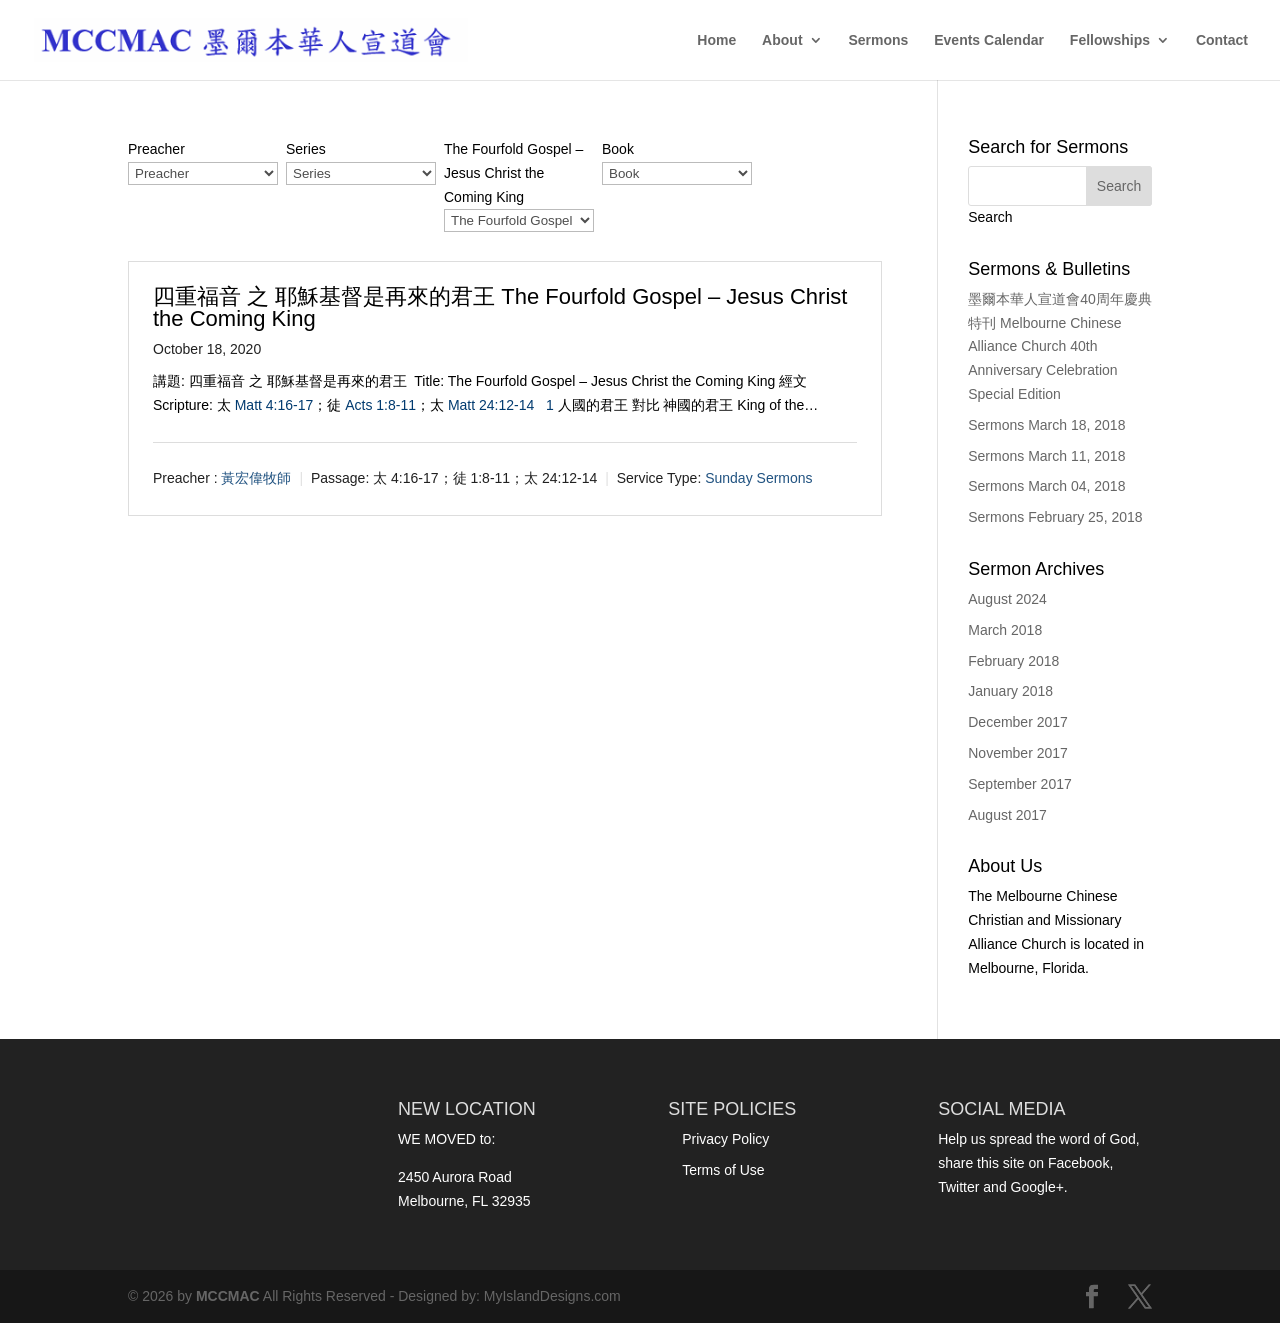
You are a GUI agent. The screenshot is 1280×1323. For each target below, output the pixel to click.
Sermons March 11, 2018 (1046, 456)
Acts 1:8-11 (380, 405)
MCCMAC (228, 1296)
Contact (1222, 40)
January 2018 (1010, 691)
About (782, 40)
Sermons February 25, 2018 (1055, 517)
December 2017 (1018, 722)
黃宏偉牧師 (256, 478)
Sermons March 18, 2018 (1046, 425)
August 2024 (1007, 599)
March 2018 (1005, 630)
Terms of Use (723, 1170)
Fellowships (1110, 40)
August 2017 (1007, 815)
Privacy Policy (725, 1139)
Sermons (878, 40)
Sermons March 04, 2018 (1046, 486)
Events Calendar (989, 40)
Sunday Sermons (758, 478)
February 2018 (1013, 661)
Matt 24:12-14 (491, 405)
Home (716, 40)
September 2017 (1020, 784)
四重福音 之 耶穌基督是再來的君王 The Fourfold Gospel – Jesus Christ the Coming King (500, 307)
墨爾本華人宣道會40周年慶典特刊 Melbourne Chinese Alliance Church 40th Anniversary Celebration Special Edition (1060, 346)
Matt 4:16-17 (274, 405)
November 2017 (1018, 753)
